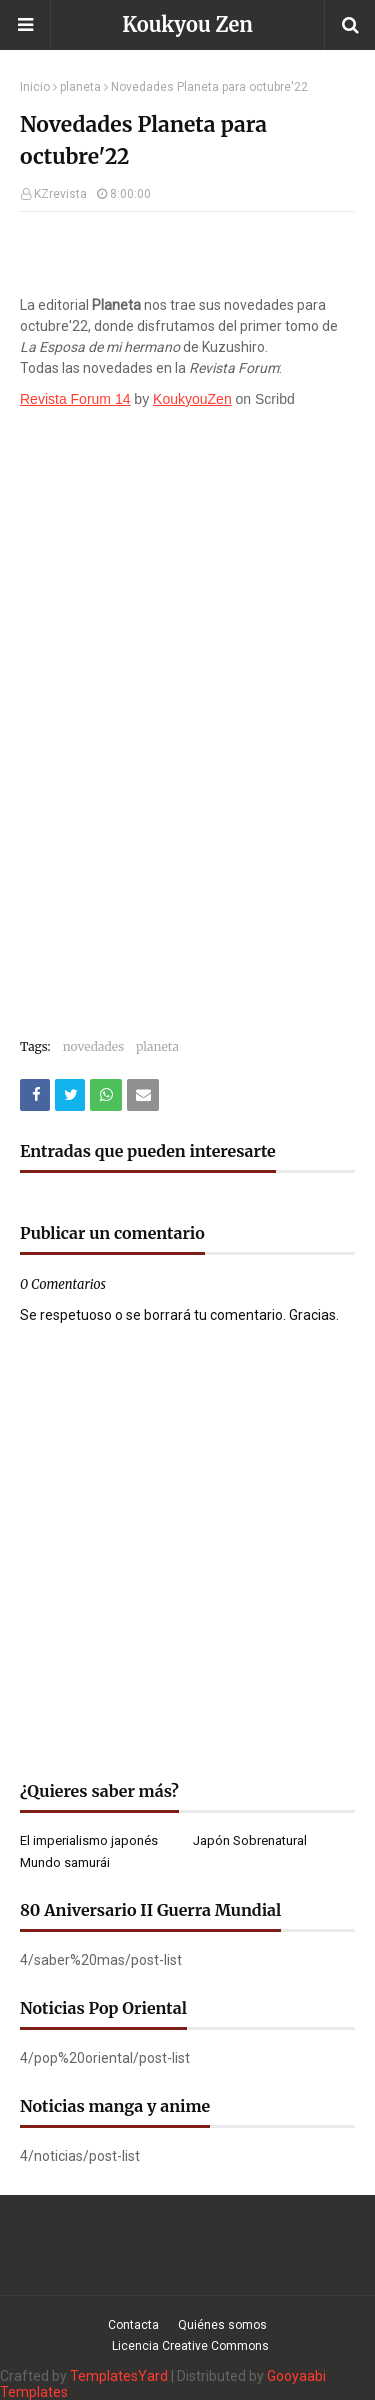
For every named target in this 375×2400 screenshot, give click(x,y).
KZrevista (60, 194)
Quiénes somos (222, 2325)
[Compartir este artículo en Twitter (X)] (70, 1095)
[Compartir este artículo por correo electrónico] (143, 1095)
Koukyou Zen (187, 24)
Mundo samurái (65, 1862)
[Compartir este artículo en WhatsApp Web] (106, 1095)
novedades (93, 1046)
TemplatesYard (119, 2376)
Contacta (133, 2325)
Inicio (35, 87)
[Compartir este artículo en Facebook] (35, 1095)
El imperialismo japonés (89, 1840)
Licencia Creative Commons (190, 2346)
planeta (80, 87)
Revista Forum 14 (75, 399)
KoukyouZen (192, 399)
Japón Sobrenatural (250, 1840)
